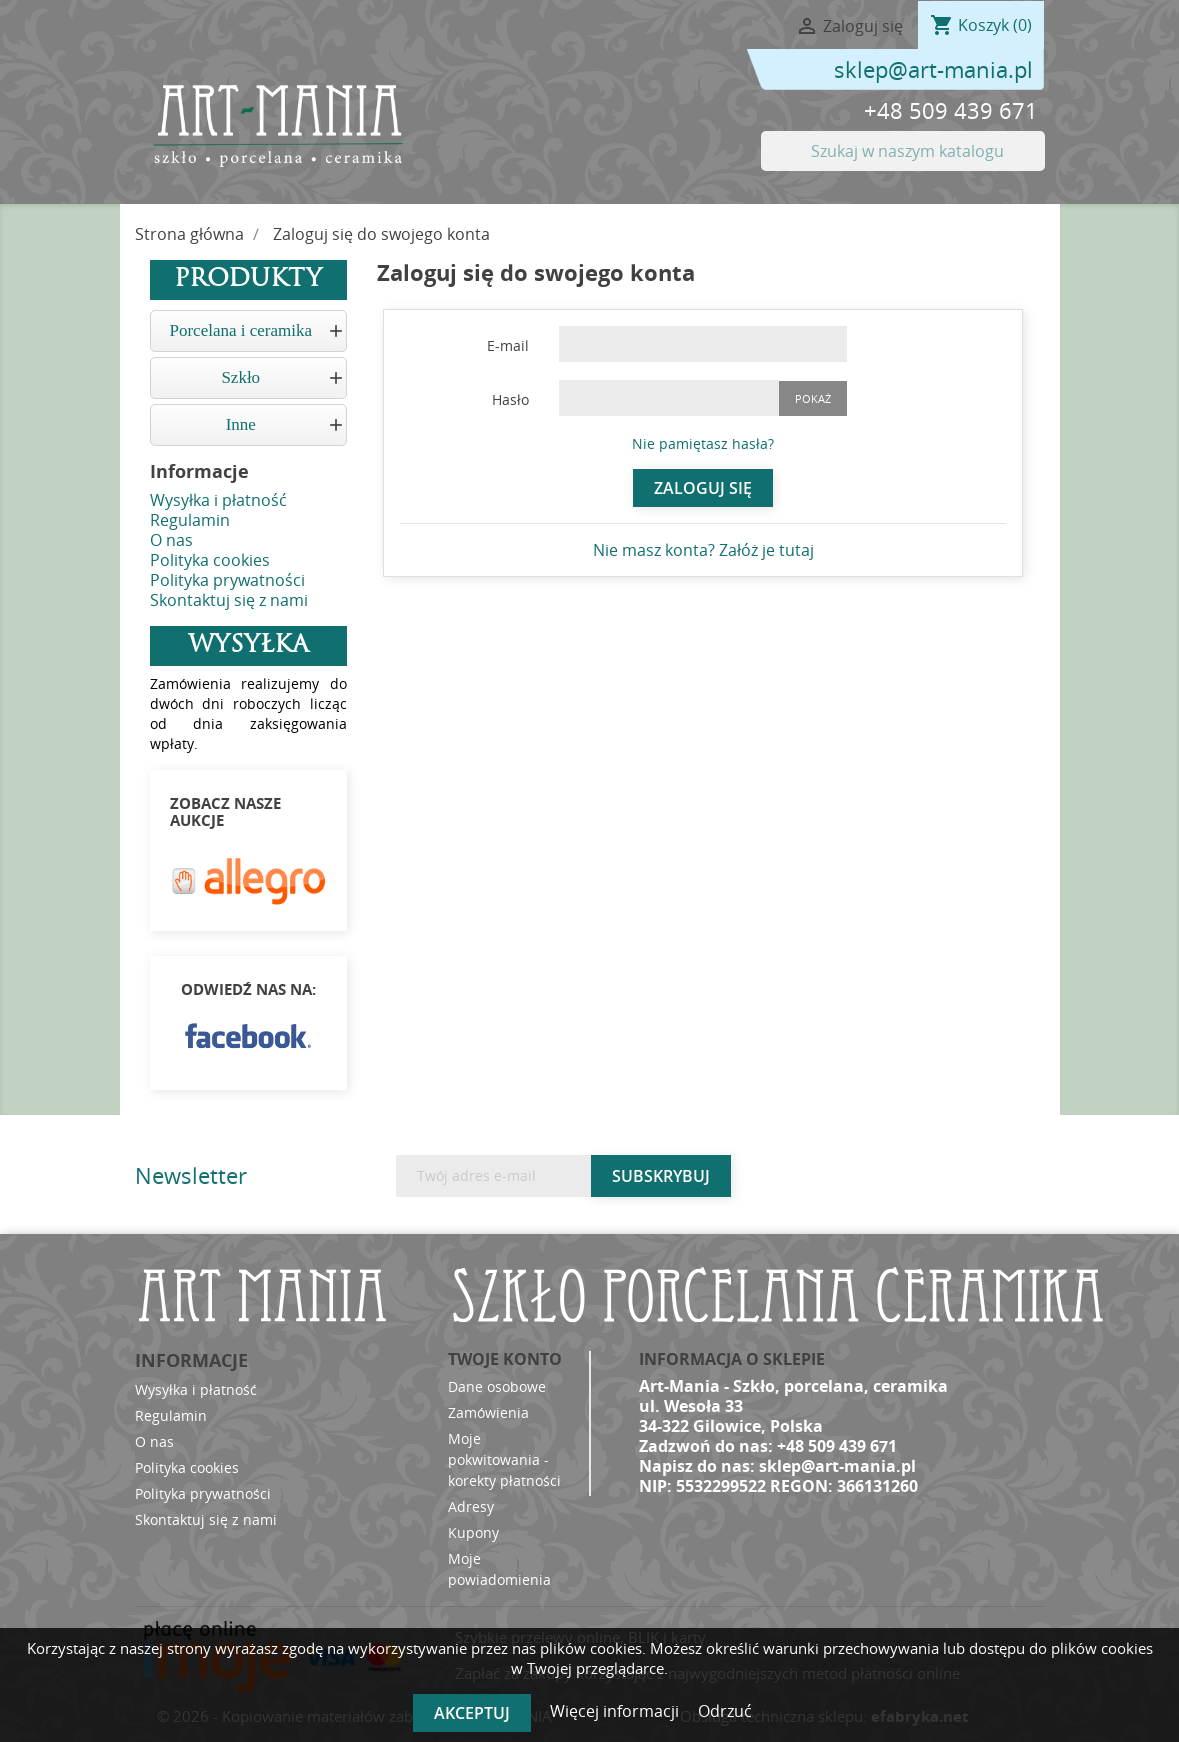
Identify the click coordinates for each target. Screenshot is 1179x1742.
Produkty (248, 280)
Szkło (240, 377)
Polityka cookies (210, 560)
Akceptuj (472, 1713)
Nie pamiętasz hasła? (703, 443)
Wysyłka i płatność (218, 500)
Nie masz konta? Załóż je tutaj (703, 550)
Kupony (473, 1532)
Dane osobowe (497, 1386)
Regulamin (190, 520)
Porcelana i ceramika (240, 330)
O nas (171, 540)
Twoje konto (505, 1359)
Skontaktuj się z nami (229, 600)
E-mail (508, 345)
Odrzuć (725, 1711)
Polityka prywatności (227, 580)
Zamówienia (488, 1412)
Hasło (510, 399)
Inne (241, 424)
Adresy (471, 1506)
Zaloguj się (703, 488)
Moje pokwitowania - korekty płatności (504, 1459)
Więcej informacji (616, 1711)
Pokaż (813, 398)
